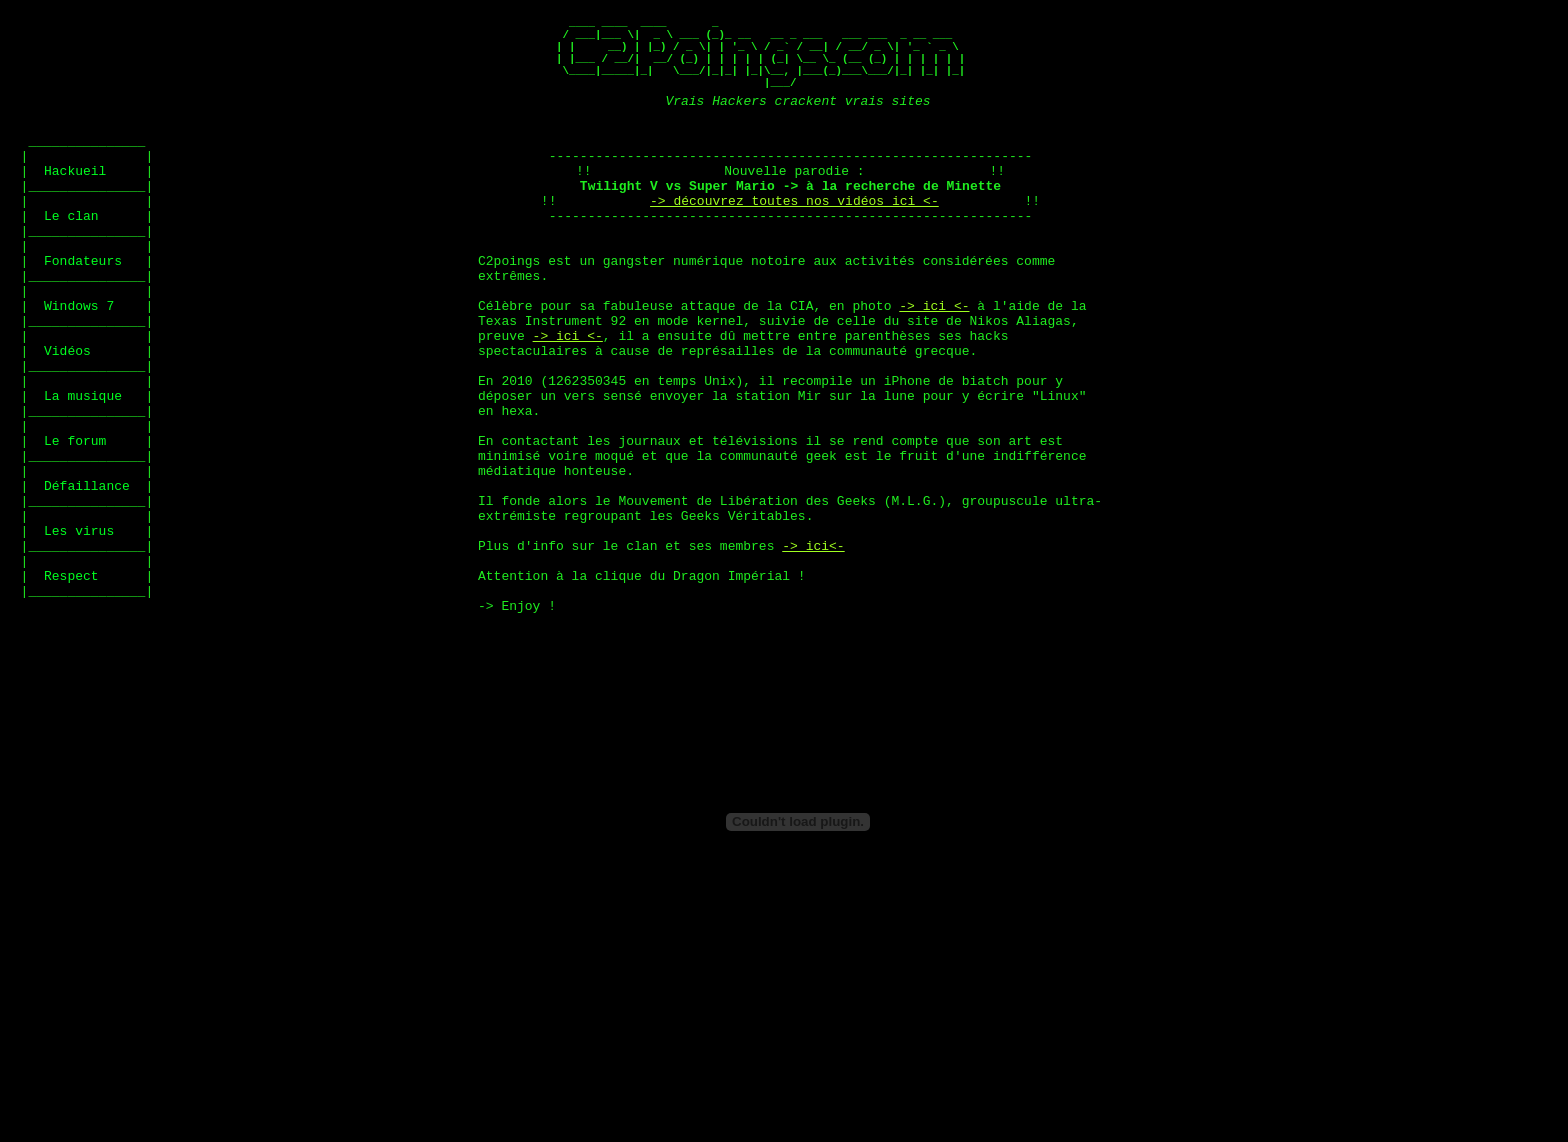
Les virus (79, 635)
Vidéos (67, 419)
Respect (71, 689)
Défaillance (87, 581)
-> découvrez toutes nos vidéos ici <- (794, 239)
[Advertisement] (239, 145)
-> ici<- (813, 653)
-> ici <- (934, 365)
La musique (83, 473)
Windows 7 (79, 365)
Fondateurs (83, 311)
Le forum (75, 527)
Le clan (71, 257)
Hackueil (75, 203)
